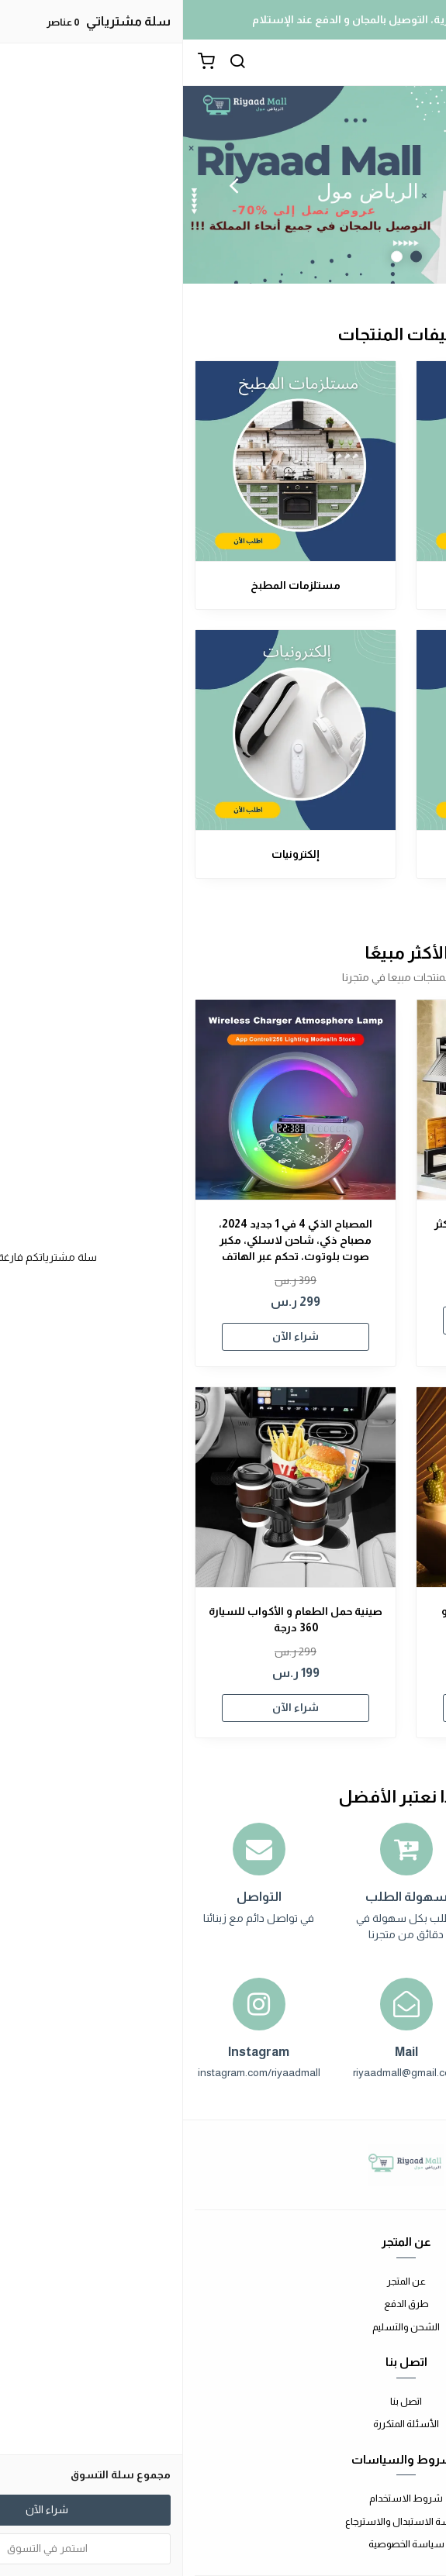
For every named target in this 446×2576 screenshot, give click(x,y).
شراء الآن (333, 1320)
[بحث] (54, 62)
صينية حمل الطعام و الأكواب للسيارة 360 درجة (112, 1619)
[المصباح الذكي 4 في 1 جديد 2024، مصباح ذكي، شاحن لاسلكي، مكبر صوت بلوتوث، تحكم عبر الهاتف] (112, 1100)
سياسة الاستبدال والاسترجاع (223, 2521)
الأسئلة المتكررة (223, 2424)
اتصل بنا (223, 2401)
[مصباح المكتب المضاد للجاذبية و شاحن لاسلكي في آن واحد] (333, 1487)
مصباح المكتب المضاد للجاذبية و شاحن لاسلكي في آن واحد (333, 1619)
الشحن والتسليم (223, 2327)
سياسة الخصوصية (223, 2544)
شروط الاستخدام (223, 2498)
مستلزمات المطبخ (112, 585)
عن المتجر (223, 2281)
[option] (223, 185)
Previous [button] (395, 185)
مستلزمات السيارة (334, 854)
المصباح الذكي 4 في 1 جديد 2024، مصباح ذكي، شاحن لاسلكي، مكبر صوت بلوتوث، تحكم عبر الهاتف (112, 1239)
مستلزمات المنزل (334, 585)
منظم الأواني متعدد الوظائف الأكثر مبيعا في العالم (333, 1231)
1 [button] (233, 257)
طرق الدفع (223, 2303)
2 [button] (214, 257)
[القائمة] (422, 62)
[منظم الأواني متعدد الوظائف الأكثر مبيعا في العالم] (333, 1100)
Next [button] (50, 185)
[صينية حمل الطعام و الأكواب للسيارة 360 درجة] (112, 1487)
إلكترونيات (112, 854)
